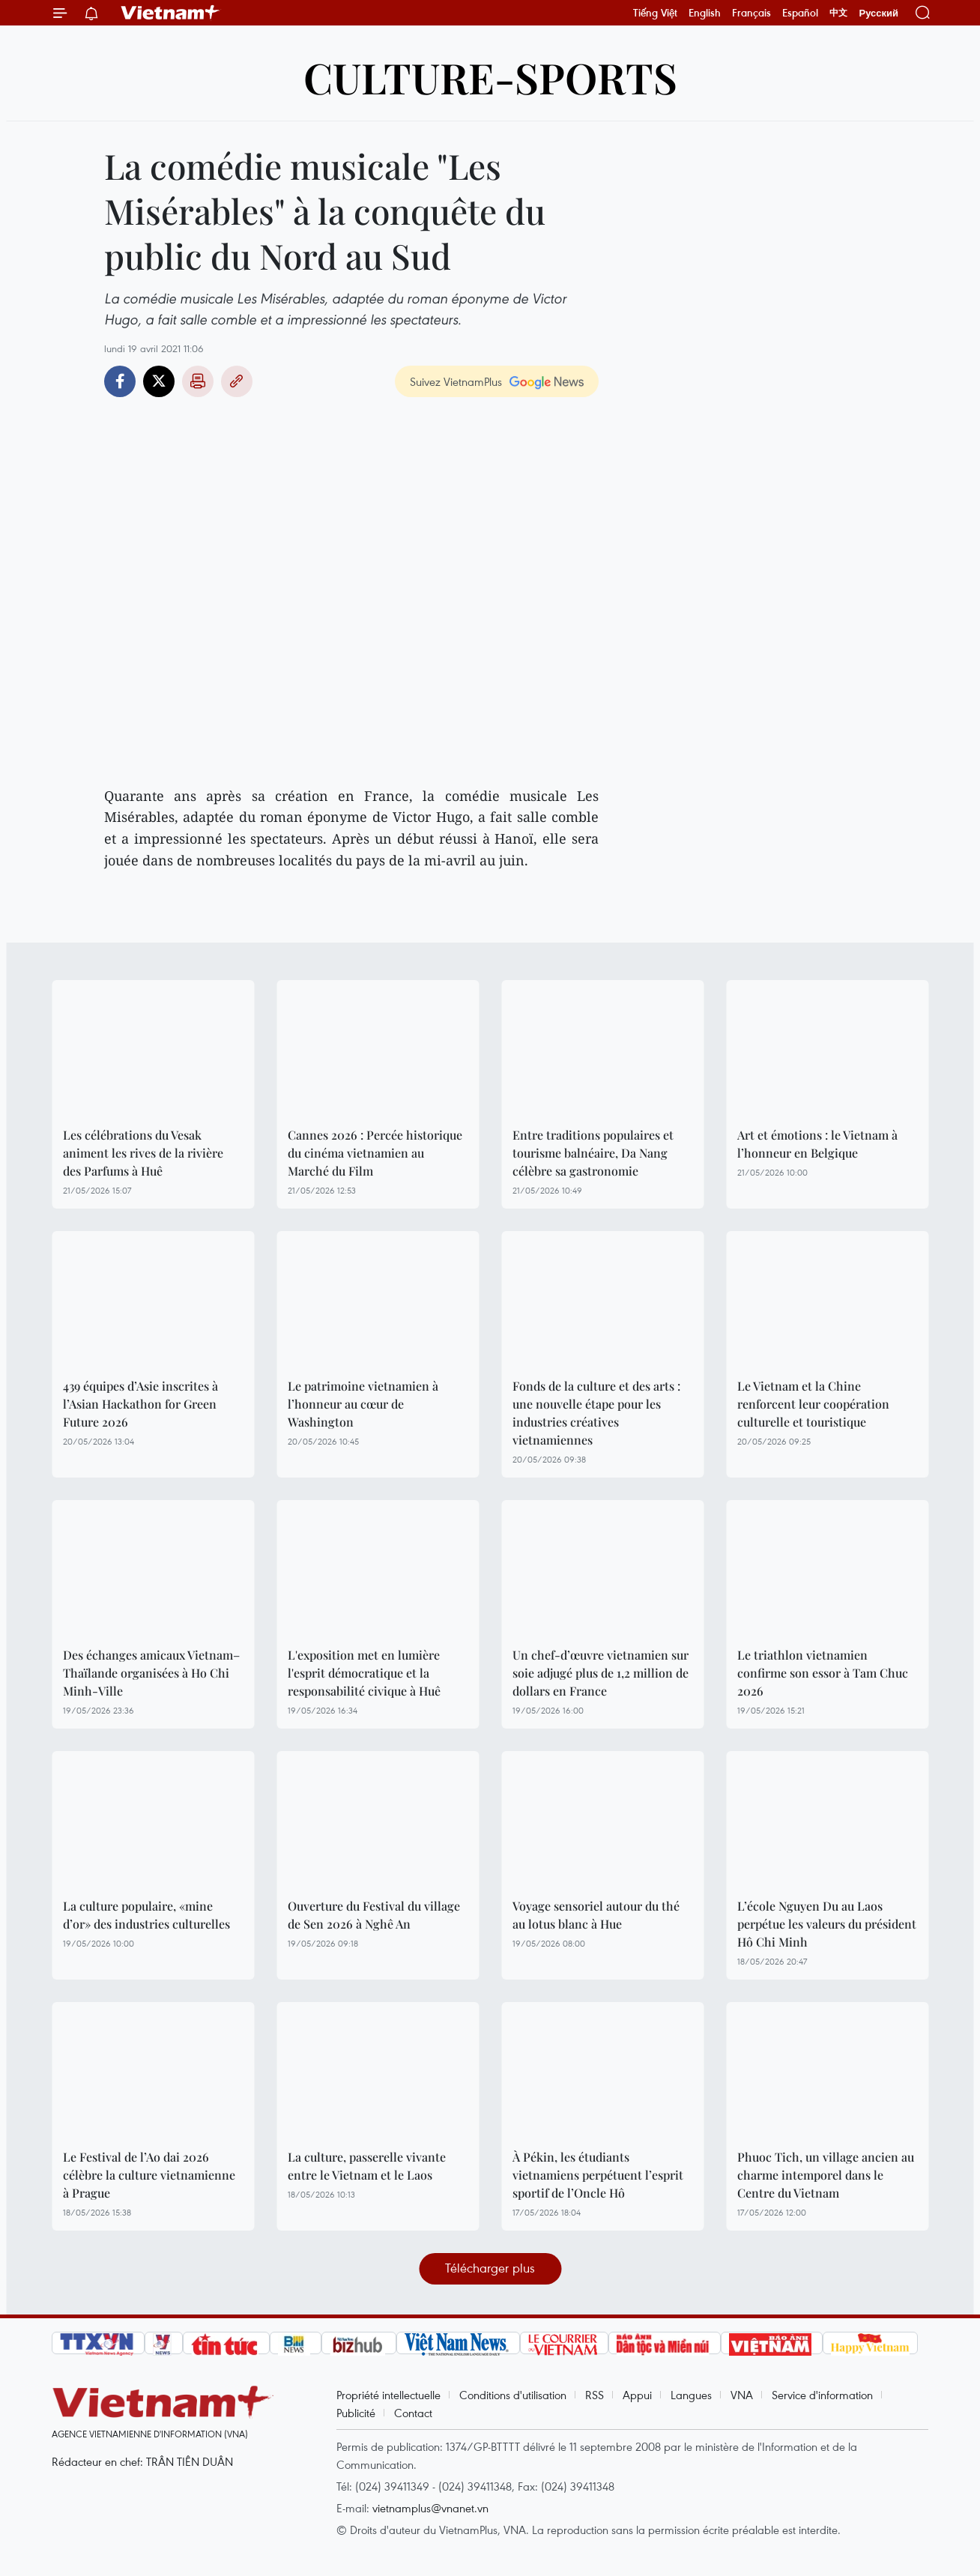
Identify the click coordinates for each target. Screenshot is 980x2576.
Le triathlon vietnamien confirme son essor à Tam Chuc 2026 (822, 1673)
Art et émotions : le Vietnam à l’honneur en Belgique (817, 1144)
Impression (198, 381)
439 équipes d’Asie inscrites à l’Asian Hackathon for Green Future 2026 (140, 1404)
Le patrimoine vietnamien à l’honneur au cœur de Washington (363, 1404)
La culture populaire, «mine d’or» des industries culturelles (146, 1915)
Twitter (159, 381)
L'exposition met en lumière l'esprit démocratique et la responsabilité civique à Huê (364, 1673)
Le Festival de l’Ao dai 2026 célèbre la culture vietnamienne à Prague (149, 2175)
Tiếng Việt (655, 12)
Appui (637, 2394)
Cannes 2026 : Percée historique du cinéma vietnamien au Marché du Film (375, 1153)
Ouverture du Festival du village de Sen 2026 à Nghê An (374, 1915)
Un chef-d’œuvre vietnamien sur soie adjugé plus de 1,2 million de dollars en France (600, 1673)
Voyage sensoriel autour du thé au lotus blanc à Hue (596, 1915)
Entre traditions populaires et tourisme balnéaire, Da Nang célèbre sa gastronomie (593, 1153)
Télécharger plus (490, 2267)
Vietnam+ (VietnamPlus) (171, 12)
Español (800, 12)
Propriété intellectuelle (388, 2394)
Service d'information (822, 2394)
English (705, 12)
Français (751, 12)
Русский (878, 13)
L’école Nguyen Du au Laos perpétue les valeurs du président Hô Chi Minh (826, 1924)
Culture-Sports (490, 77)
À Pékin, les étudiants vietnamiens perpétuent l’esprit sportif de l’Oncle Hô (597, 2175)
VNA (742, 2394)
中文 (838, 12)
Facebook (120, 381)
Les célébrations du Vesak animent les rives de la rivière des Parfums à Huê (143, 1153)
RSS (594, 2394)
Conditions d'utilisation (512, 2394)
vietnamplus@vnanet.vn (430, 2507)
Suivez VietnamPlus (456, 381)
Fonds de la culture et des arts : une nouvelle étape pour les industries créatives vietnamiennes (596, 1413)
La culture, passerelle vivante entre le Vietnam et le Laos (367, 2166)
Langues (691, 2394)
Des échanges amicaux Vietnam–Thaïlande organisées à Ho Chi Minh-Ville (151, 1673)
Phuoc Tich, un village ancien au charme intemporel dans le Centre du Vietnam (825, 2175)
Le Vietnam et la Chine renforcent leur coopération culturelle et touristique (813, 1404)
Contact (413, 2412)
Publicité (355, 2412)
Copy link (236, 381)
